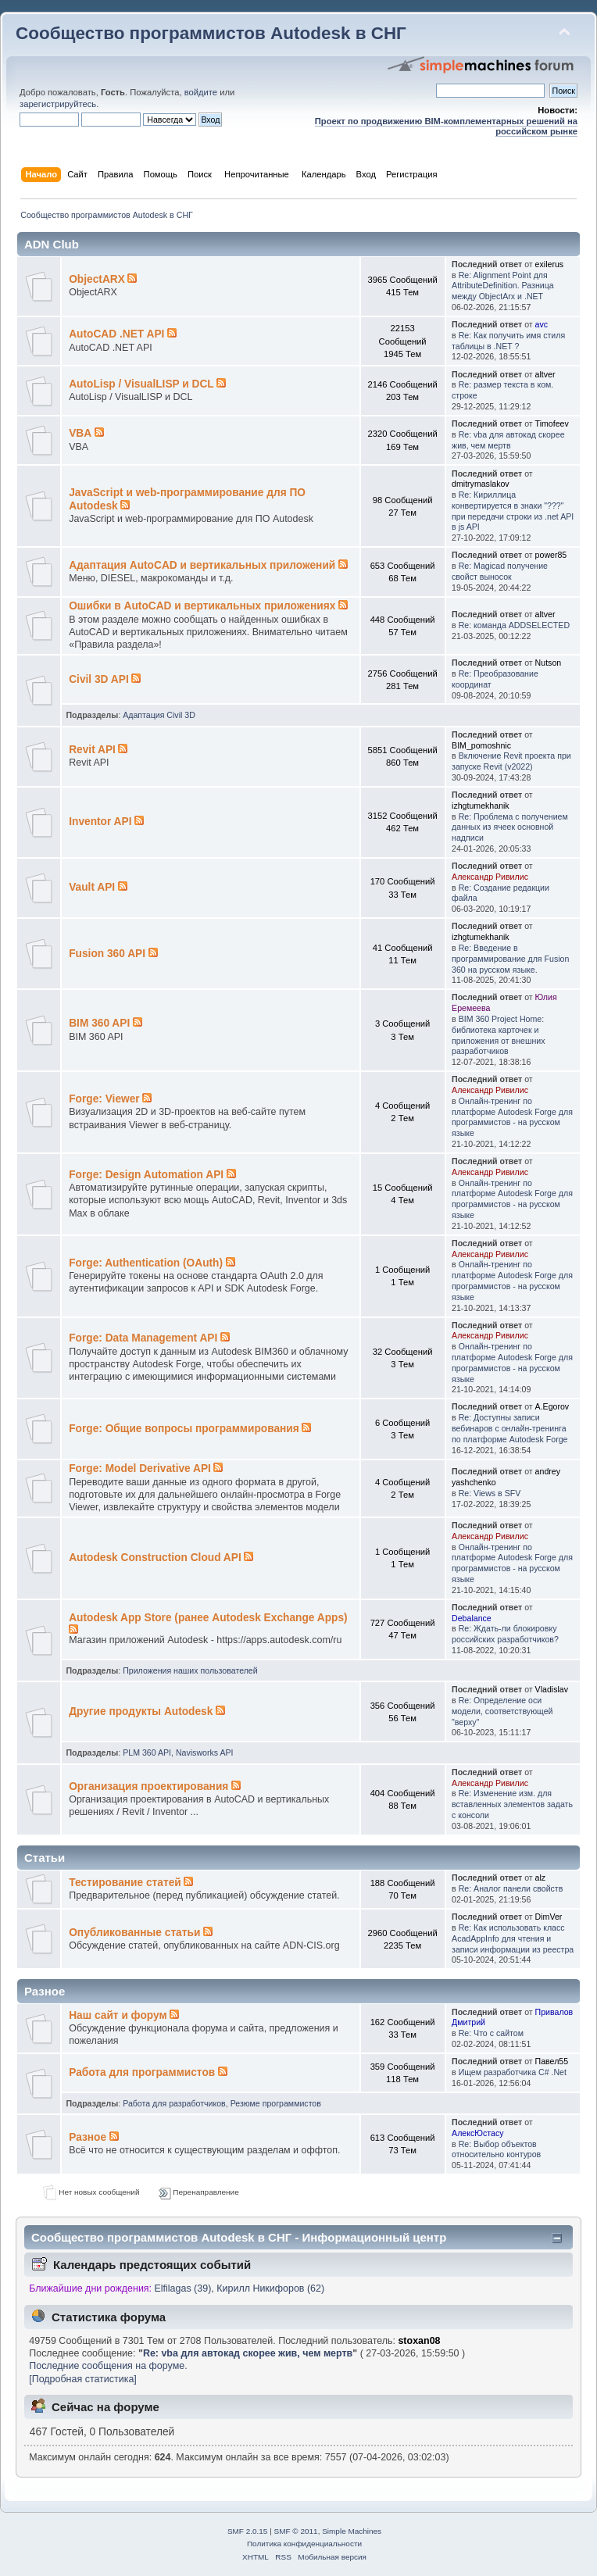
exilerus (549, 264)
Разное (87, 2137)
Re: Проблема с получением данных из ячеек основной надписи (510, 827)
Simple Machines (351, 2531)
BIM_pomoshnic (481, 745)
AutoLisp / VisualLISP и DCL (141, 384)
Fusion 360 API (107, 953)
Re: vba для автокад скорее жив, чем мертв (508, 440)
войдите (200, 92)
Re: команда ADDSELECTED (514, 625)
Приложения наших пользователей (190, 1670)
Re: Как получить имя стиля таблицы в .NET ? (508, 340)
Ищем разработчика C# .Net (513, 2072)
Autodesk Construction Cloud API (155, 1557)
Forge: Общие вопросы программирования (184, 1428)
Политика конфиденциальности (304, 2543)
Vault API (92, 887)
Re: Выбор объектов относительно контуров (496, 2149)
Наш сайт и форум (117, 2015)
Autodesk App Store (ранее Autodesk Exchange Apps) (208, 1618)
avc (542, 324)
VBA (80, 433)
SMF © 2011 (296, 2531)
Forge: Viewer (104, 1099)
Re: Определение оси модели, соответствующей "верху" (502, 1711)
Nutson (548, 662)
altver (545, 374)
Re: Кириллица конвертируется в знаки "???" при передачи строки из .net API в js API (513, 510)
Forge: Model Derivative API (140, 1468)
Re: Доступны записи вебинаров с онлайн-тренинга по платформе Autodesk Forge (509, 1428)
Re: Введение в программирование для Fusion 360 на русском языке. (510, 958)
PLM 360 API (147, 1752)
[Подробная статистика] (83, 2379)
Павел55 (552, 2061)
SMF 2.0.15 (247, 2531)
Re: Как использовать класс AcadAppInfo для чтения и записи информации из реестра (513, 1938)
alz (540, 1877)
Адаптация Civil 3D (159, 715)
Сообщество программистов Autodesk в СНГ (211, 33)
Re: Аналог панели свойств (511, 1888)
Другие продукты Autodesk (141, 1711)
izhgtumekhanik (480, 805)
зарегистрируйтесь (58, 104)
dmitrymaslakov (480, 483)
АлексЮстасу (477, 2133)
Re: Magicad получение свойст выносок (500, 571)
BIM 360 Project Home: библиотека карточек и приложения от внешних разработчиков (498, 1035)
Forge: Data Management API (143, 1338)
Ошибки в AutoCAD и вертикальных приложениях (202, 606)
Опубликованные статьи (134, 1932)
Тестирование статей (125, 1882)
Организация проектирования (148, 1786)
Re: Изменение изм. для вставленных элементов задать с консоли (512, 1804)
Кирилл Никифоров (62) (270, 2288)
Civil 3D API (99, 679)
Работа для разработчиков (174, 2103)
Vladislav (551, 1689)
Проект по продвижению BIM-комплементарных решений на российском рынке (446, 126)
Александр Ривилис (490, 876)
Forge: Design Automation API (146, 1175)
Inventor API (100, 821)
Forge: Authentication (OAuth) (146, 1263)
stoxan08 (419, 2340)
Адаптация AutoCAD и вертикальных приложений (202, 565)
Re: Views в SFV (490, 1493)
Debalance (472, 1618)
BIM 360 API (99, 1023)
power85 (551, 554)
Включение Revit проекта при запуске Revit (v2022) (511, 761)
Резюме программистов (276, 2103)
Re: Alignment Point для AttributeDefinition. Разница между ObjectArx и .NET (503, 286)
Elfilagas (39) (183, 2288)
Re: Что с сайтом (491, 2033)
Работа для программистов (142, 2072)
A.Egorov (552, 1406)
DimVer (549, 1916)
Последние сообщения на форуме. (108, 2365)
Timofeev (552, 423)
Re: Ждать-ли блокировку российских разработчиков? (505, 1634)
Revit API (92, 750)
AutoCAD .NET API (116, 334)
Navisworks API (205, 1752)
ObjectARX (97, 279)
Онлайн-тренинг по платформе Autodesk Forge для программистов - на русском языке (512, 1117)
